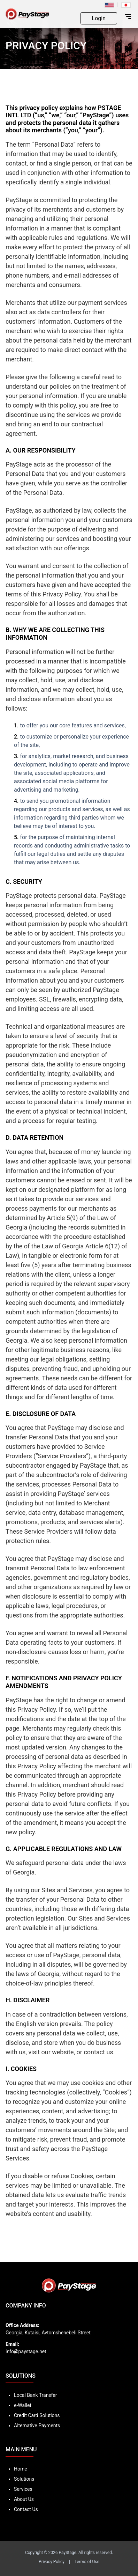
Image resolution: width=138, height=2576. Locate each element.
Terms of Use (87, 2561)
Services (23, 2489)
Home (20, 2469)
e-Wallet (22, 2405)
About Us (24, 2499)
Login (99, 18)
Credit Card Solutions (37, 2415)
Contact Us (26, 2509)
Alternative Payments (37, 2425)
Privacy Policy (51, 2561)
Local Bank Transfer (35, 2395)
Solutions (24, 2479)
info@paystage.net (26, 2351)
